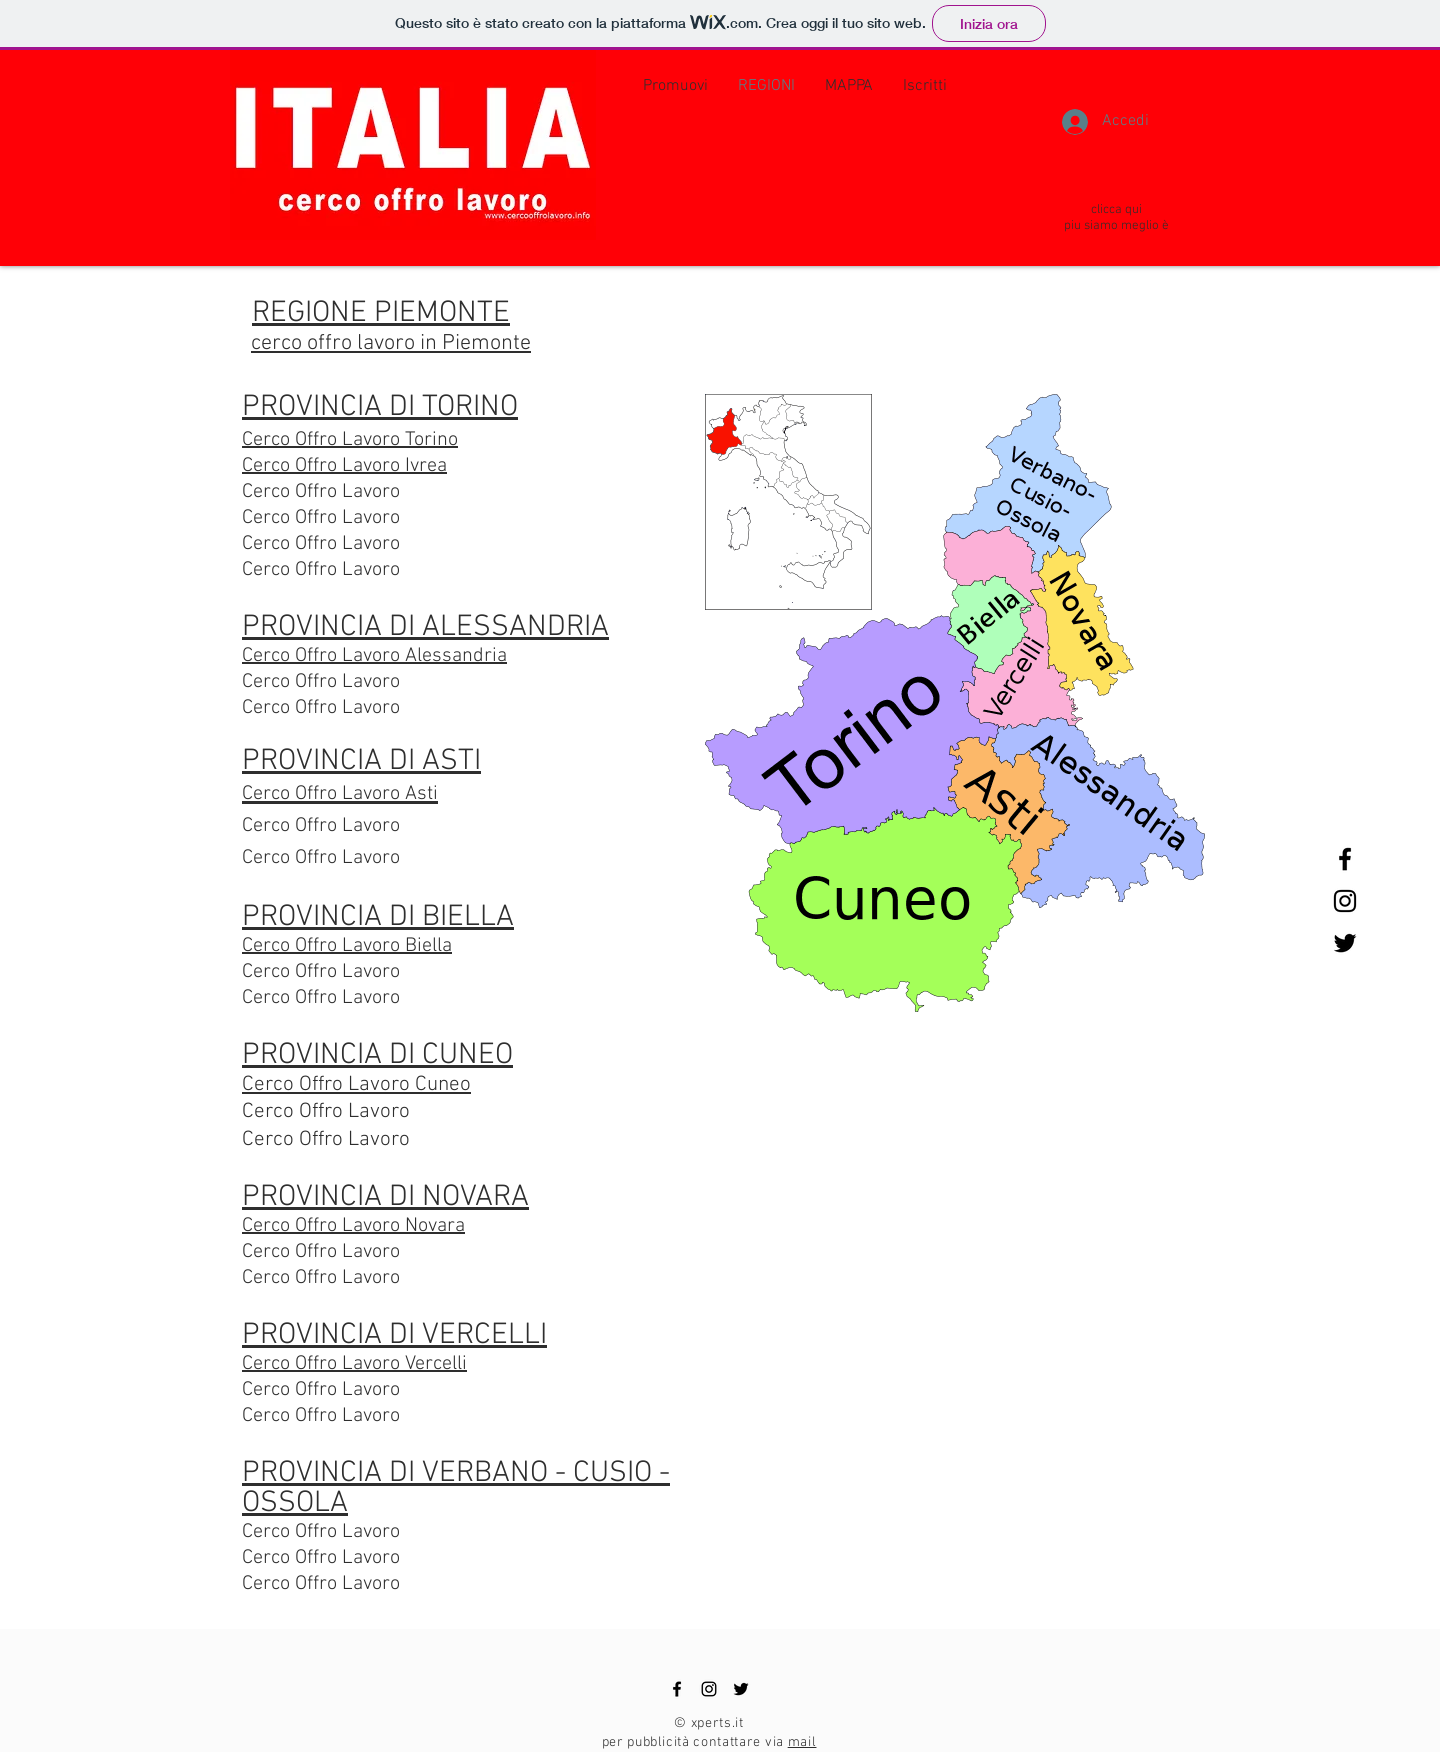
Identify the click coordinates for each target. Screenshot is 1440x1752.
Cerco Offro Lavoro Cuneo (356, 1084)
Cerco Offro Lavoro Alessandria (374, 656)
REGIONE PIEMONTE (381, 313)
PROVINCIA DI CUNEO (377, 1055)
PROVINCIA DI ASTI (361, 761)
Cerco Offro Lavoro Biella (347, 946)
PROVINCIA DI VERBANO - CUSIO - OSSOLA (456, 1488)
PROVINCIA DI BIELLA (378, 917)
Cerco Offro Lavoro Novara (353, 1226)
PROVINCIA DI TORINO (380, 407)
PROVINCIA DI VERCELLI (394, 1335)
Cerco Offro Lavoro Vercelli (354, 1364)
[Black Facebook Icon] (1345, 859)
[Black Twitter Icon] (1345, 943)
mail (802, 1742)
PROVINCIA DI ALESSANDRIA (425, 627)
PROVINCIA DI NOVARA (385, 1197)
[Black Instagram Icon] (1345, 901)
